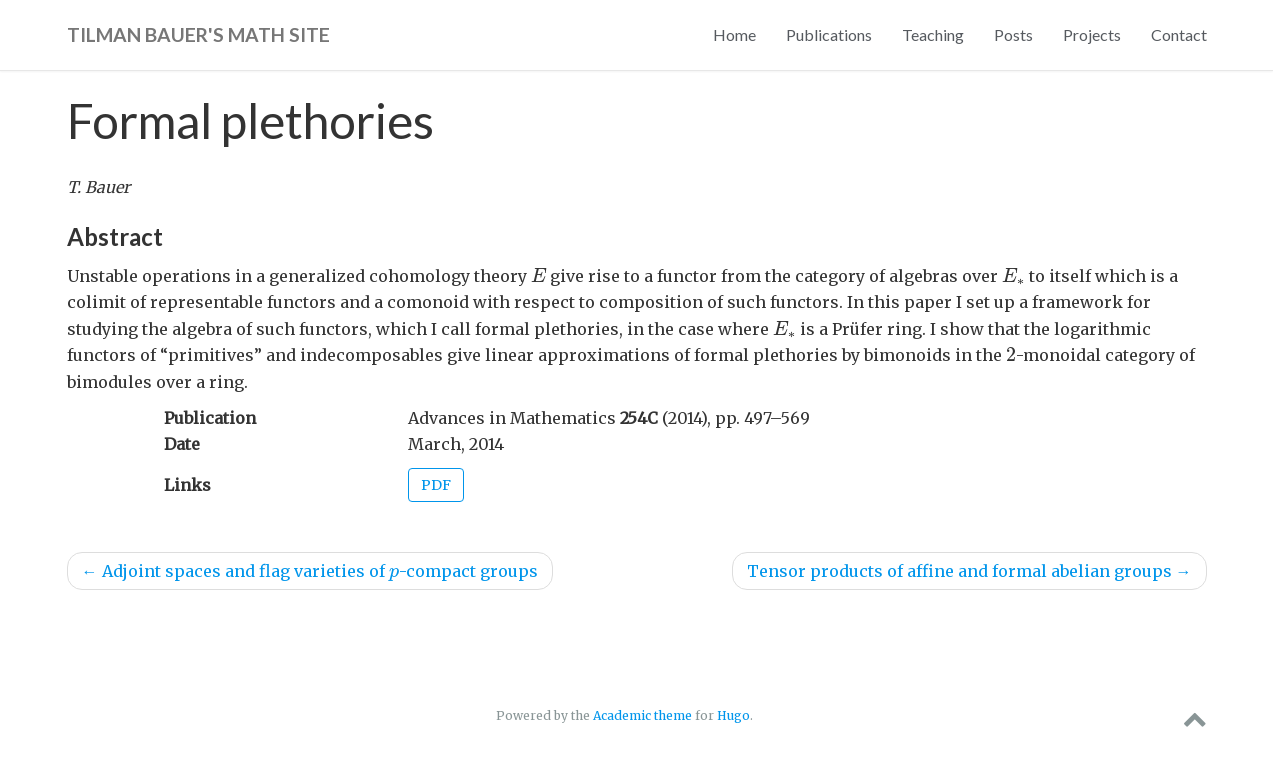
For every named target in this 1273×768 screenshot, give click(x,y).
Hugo (733, 715)
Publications (829, 34)
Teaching (933, 34)
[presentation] (539, 275)
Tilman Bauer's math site (198, 34)
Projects (1092, 34)
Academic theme (642, 715)
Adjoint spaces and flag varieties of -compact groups (310, 571)
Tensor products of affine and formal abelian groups (969, 571)
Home (734, 34)
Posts (1013, 34)
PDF (436, 485)
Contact (1179, 34)
